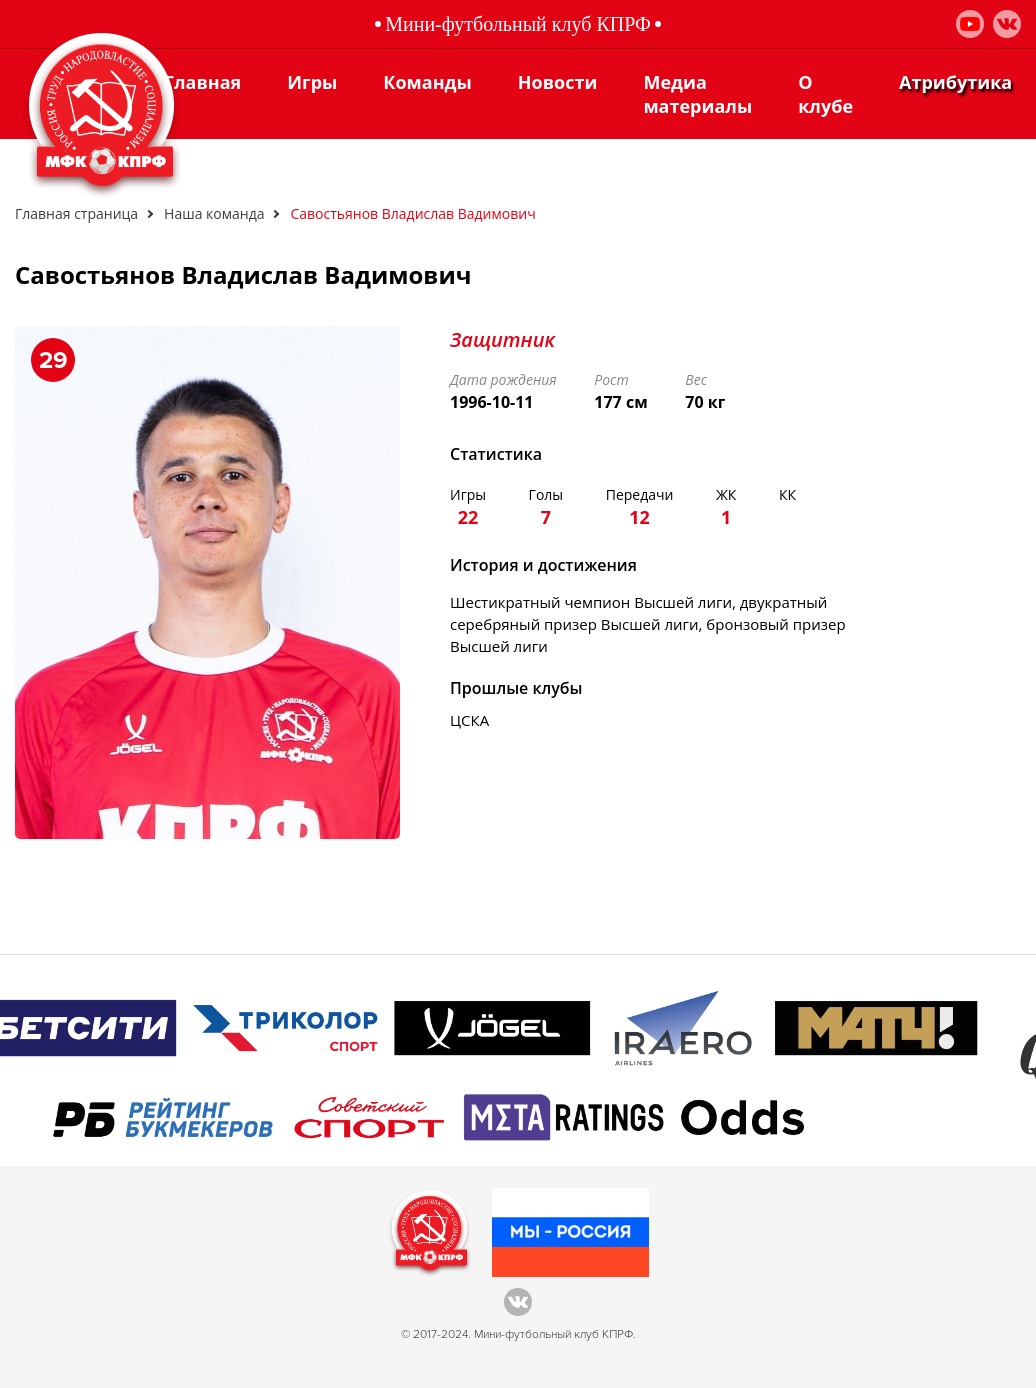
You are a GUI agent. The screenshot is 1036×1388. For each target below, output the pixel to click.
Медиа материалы (697, 94)
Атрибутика (955, 82)
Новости (558, 82)
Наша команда (214, 213)
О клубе (825, 94)
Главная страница (76, 213)
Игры (312, 82)
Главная (202, 82)
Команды (427, 82)
